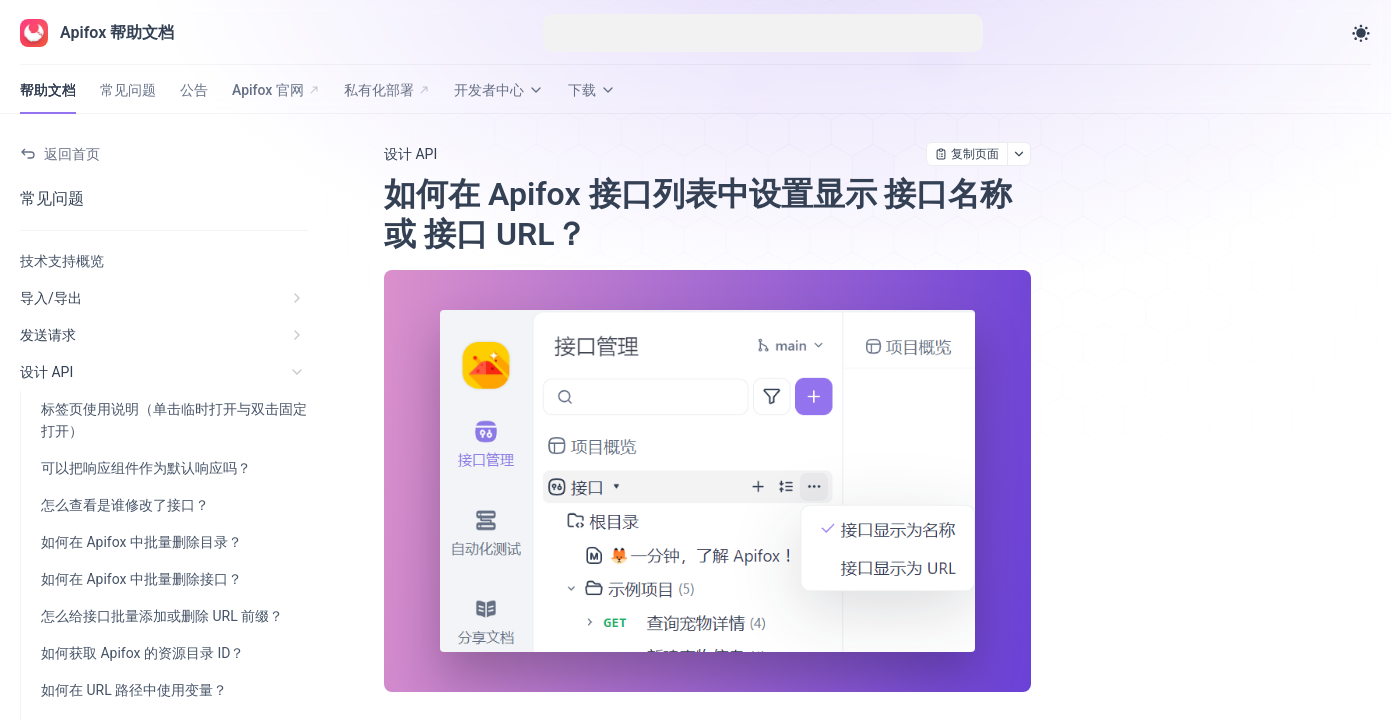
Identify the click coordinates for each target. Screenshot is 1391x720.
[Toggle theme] (1361, 33)
